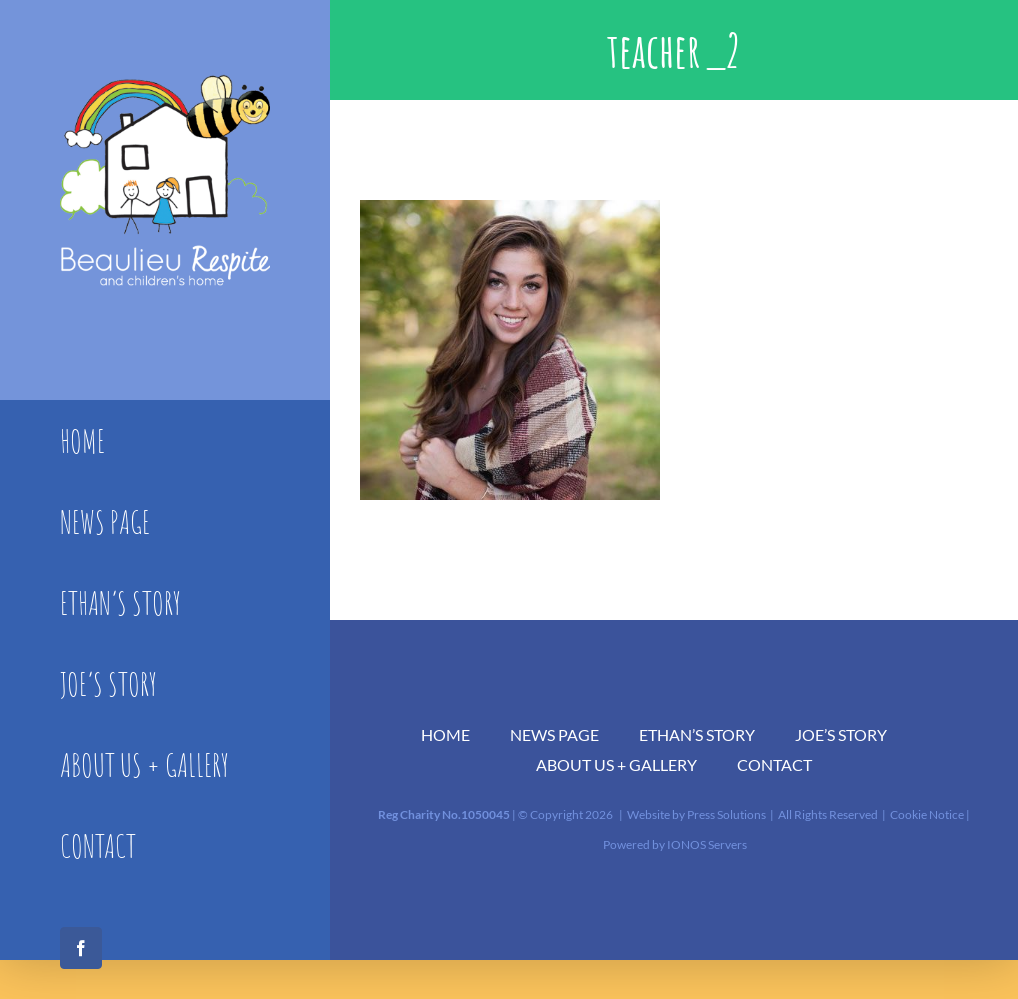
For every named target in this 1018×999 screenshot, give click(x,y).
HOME (445, 734)
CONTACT (774, 764)
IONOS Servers (707, 844)
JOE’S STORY (841, 734)
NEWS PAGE (554, 734)
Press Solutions (726, 814)
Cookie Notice (927, 814)
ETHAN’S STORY (697, 734)
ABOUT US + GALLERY (616, 764)
